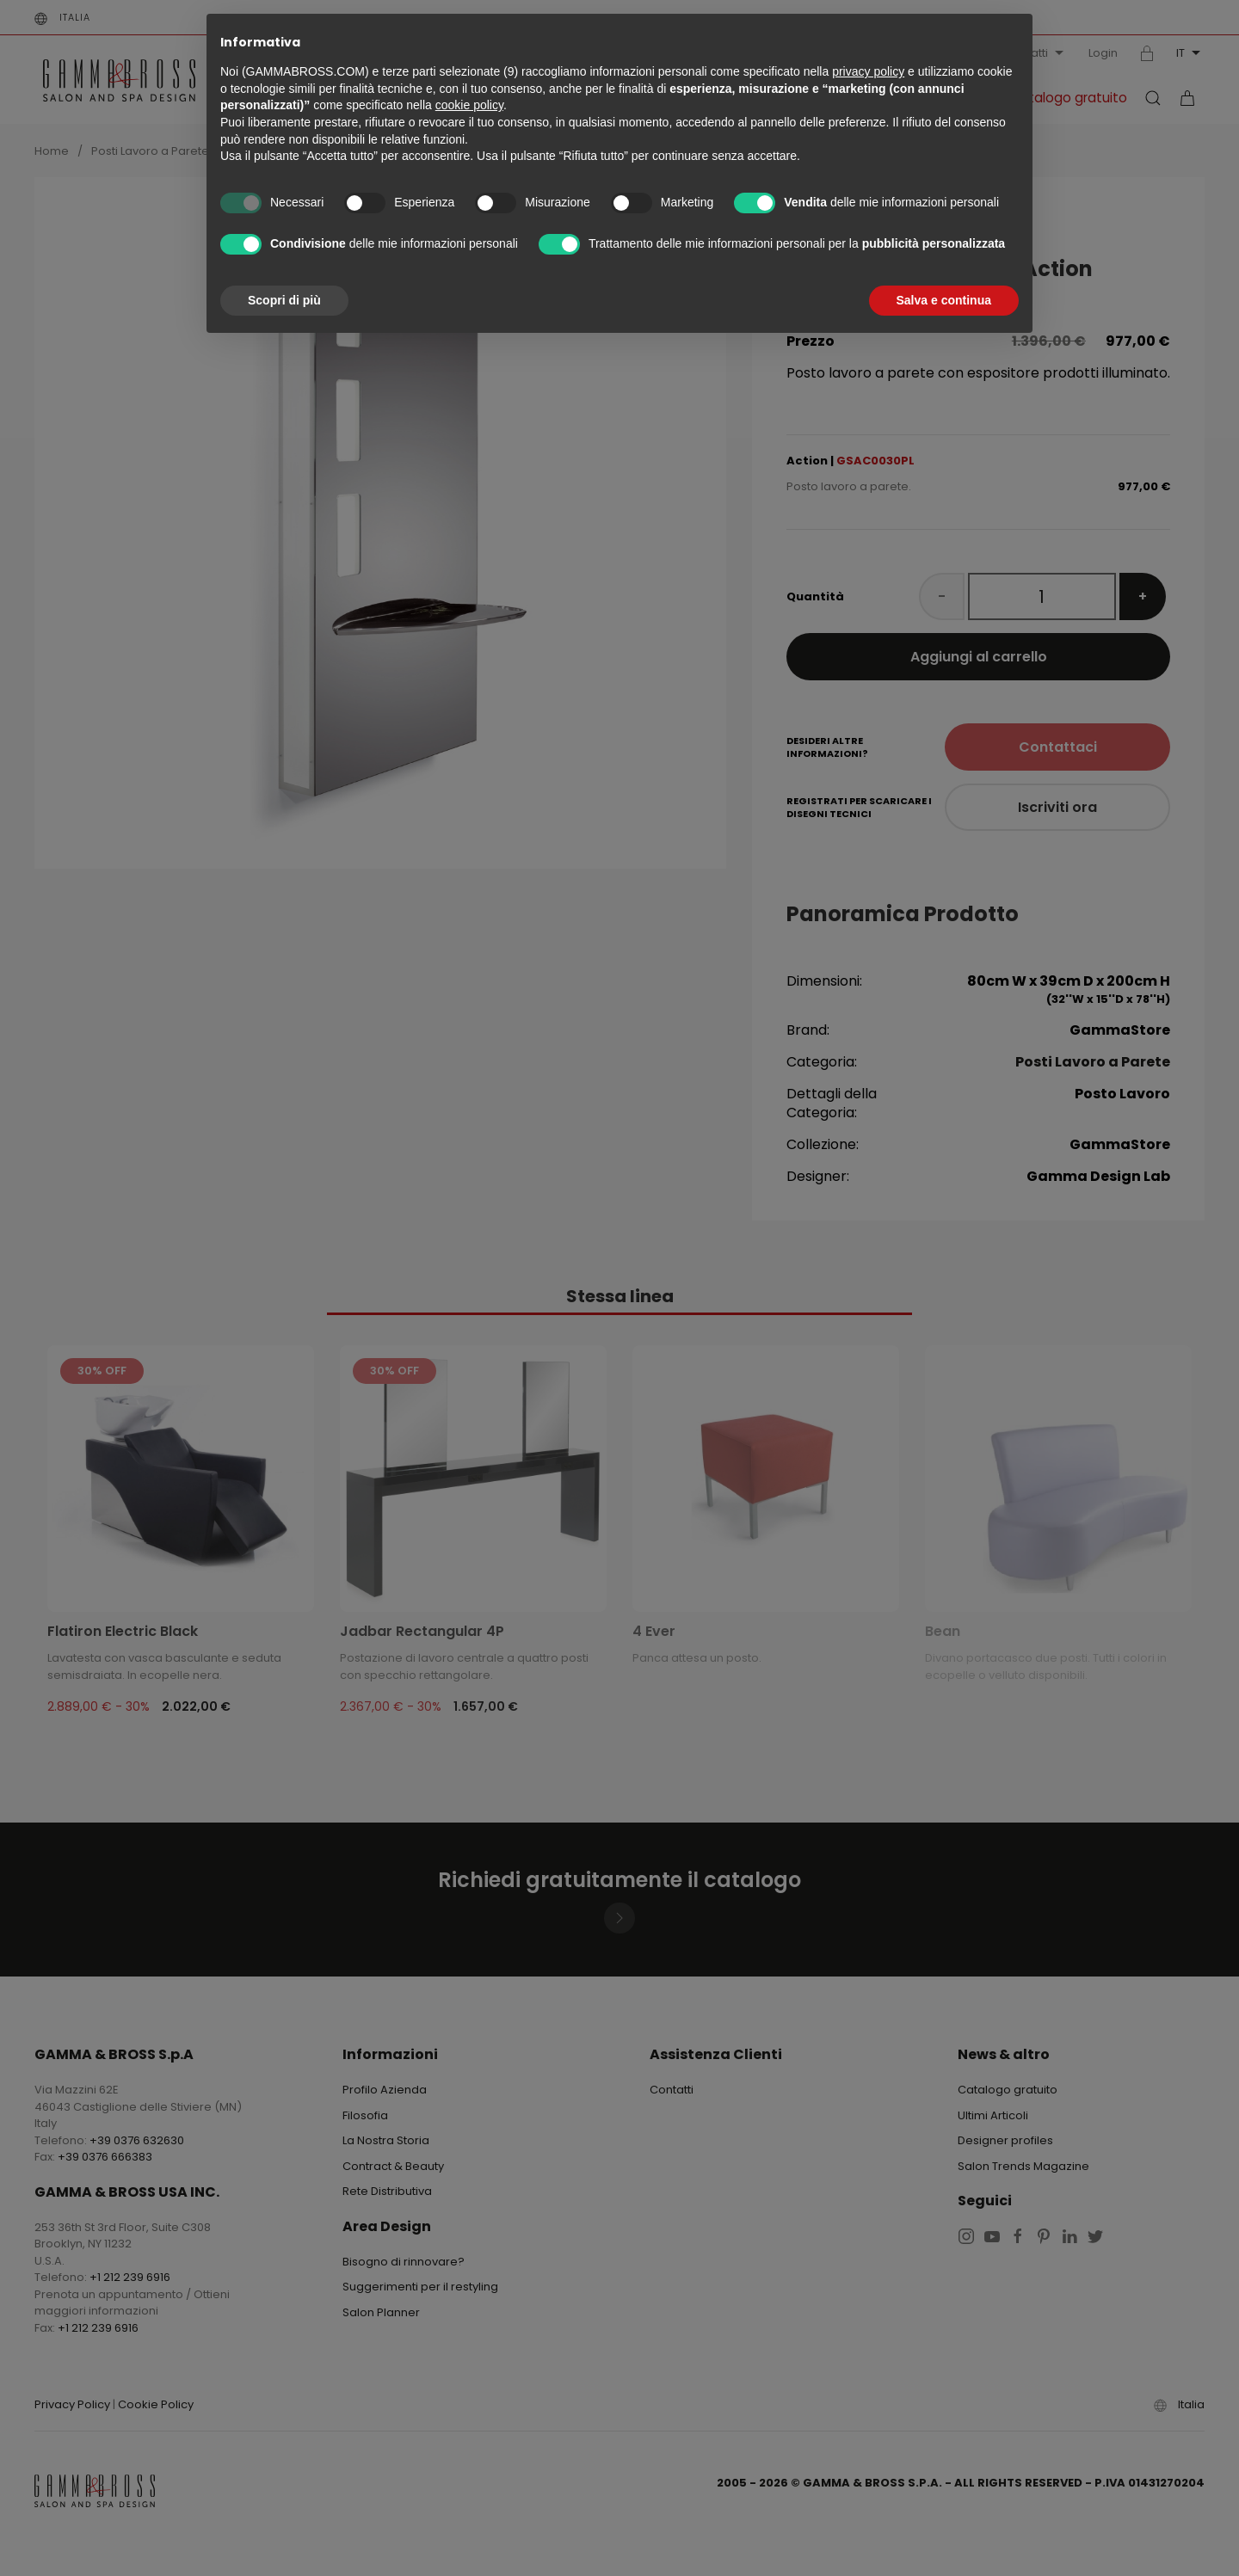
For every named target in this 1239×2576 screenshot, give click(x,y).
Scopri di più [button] (284, 300)
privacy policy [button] (868, 71)
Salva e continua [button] (944, 300)
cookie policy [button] (469, 105)
